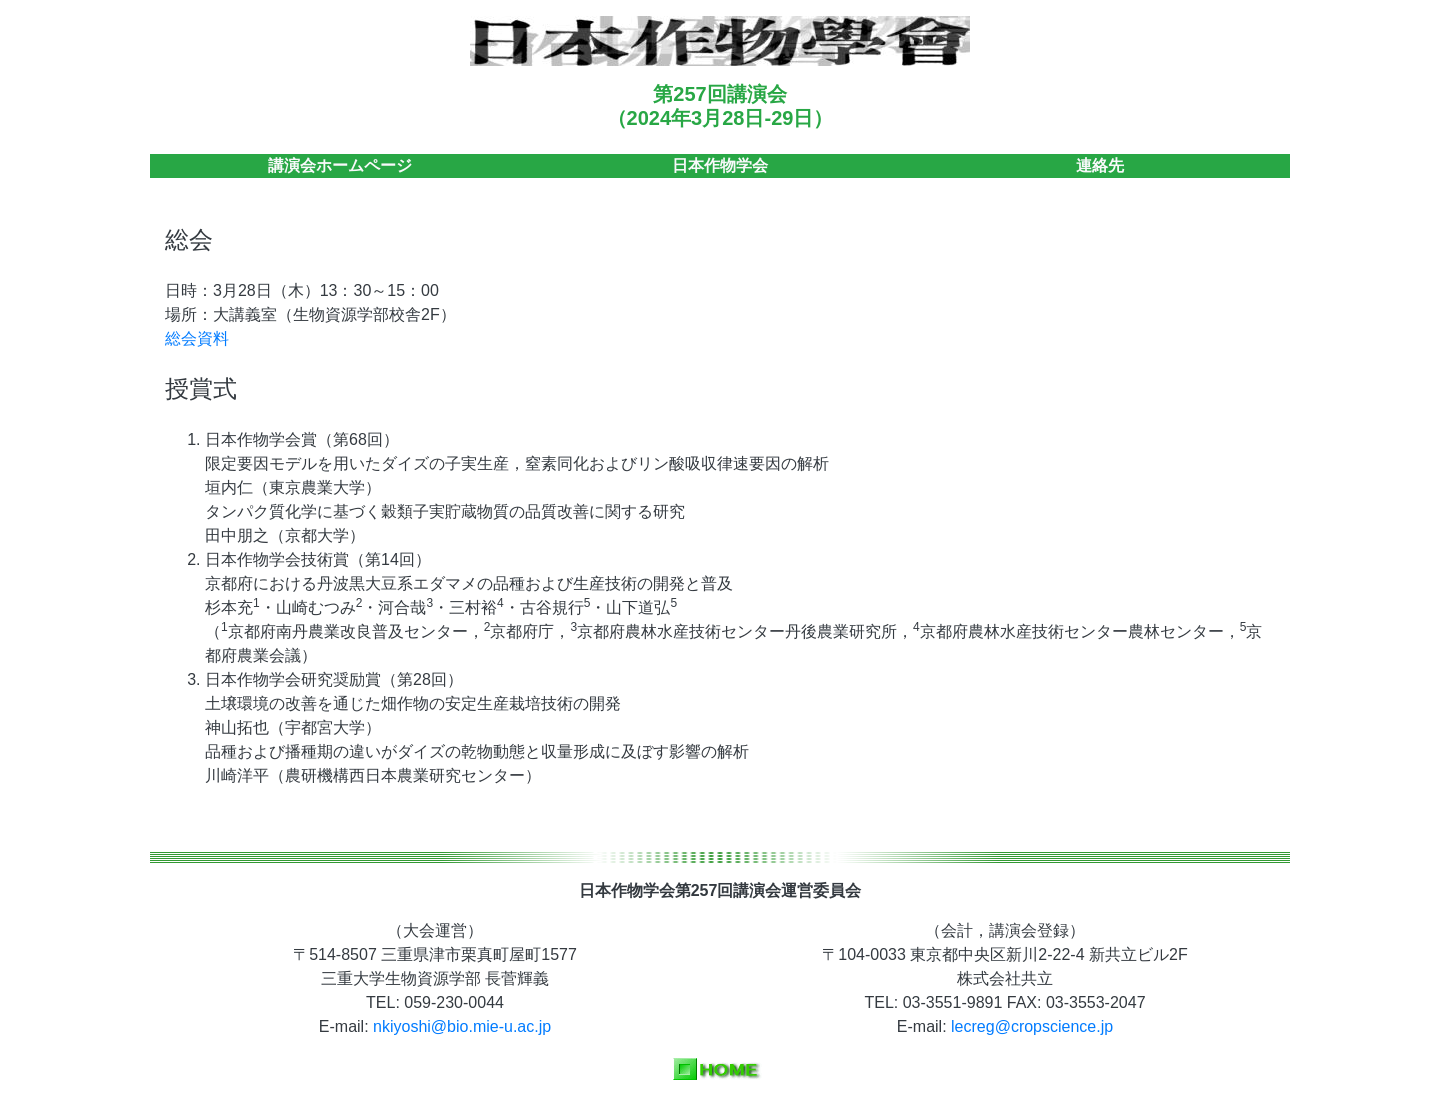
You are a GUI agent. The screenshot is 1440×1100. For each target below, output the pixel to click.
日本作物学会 (720, 165)
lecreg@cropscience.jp (1032, 1026)
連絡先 (1100, 165)
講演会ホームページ (340, 165)
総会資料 (197, 338)
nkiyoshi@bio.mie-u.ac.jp (462, 1026)
